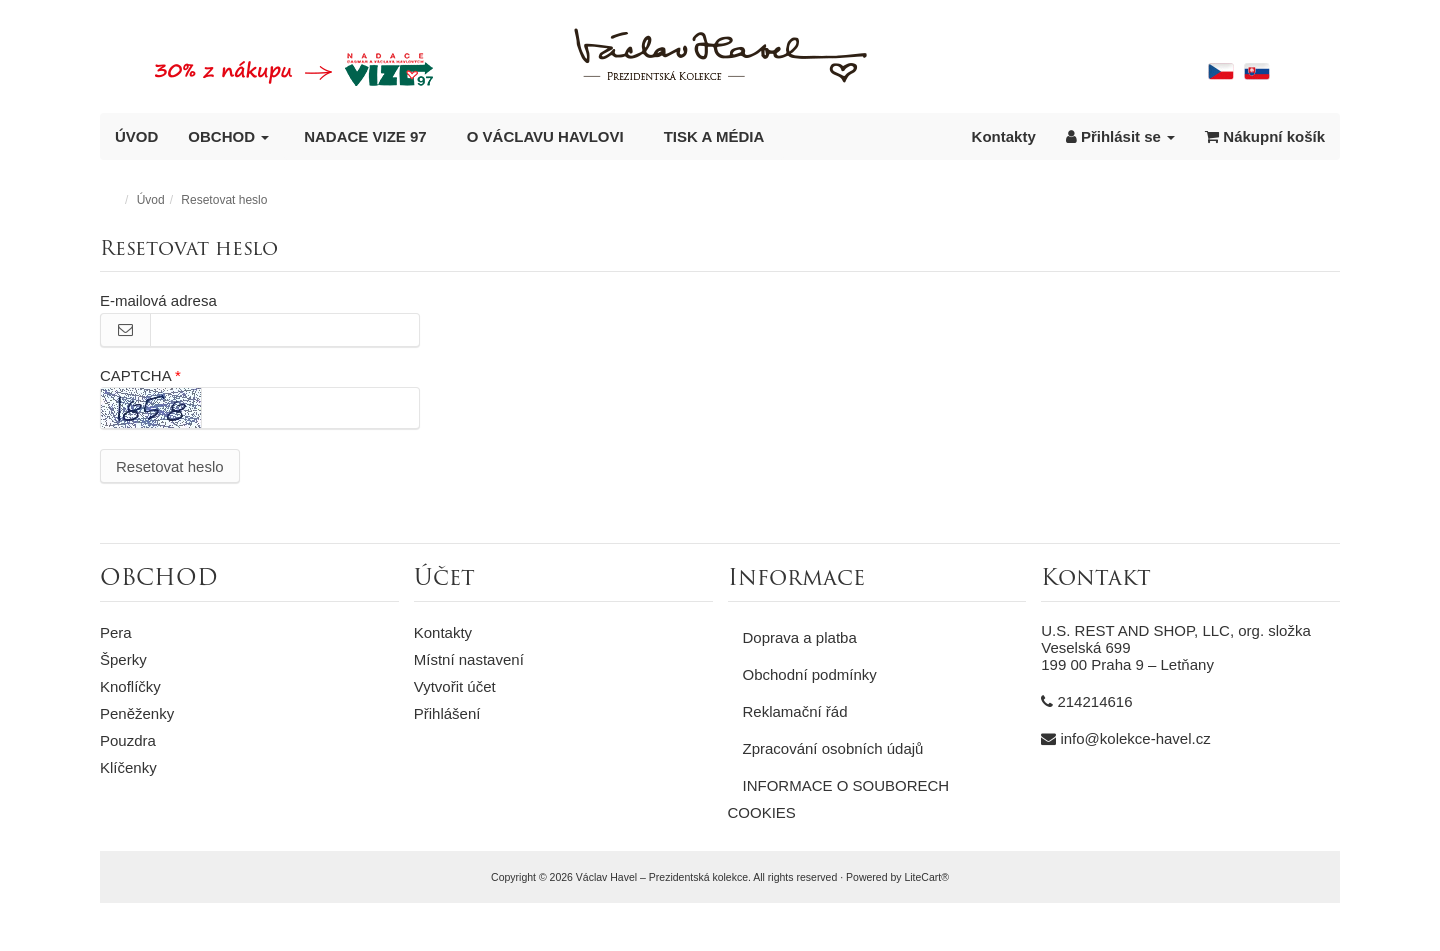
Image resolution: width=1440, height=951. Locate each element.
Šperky (123, 659)
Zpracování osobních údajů (833, 748)
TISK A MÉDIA (714, 136)
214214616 (1094, 701)
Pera (116, 632)
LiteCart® (926, 877)
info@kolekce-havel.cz (1135, 738)
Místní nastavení (469, 659)
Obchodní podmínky (810, 674)
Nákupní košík (1265, 136)
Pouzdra (128, 740)
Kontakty (1004, 136)
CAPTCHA (135, 375)
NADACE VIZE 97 (365, 136)
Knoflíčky (130, 686)
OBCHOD (228, 136)
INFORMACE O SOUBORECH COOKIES (839, 799)
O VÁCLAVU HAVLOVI (545, 136)
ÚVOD (136, 136)
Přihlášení (447, 713)
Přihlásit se (1120, 136)
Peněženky (137, 713)
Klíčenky (128, 767)
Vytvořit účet (455, 686)
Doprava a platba (800, 637)
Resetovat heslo (170, 466)
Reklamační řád (795, 711)
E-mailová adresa (158, 300)
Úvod (151, 200)
